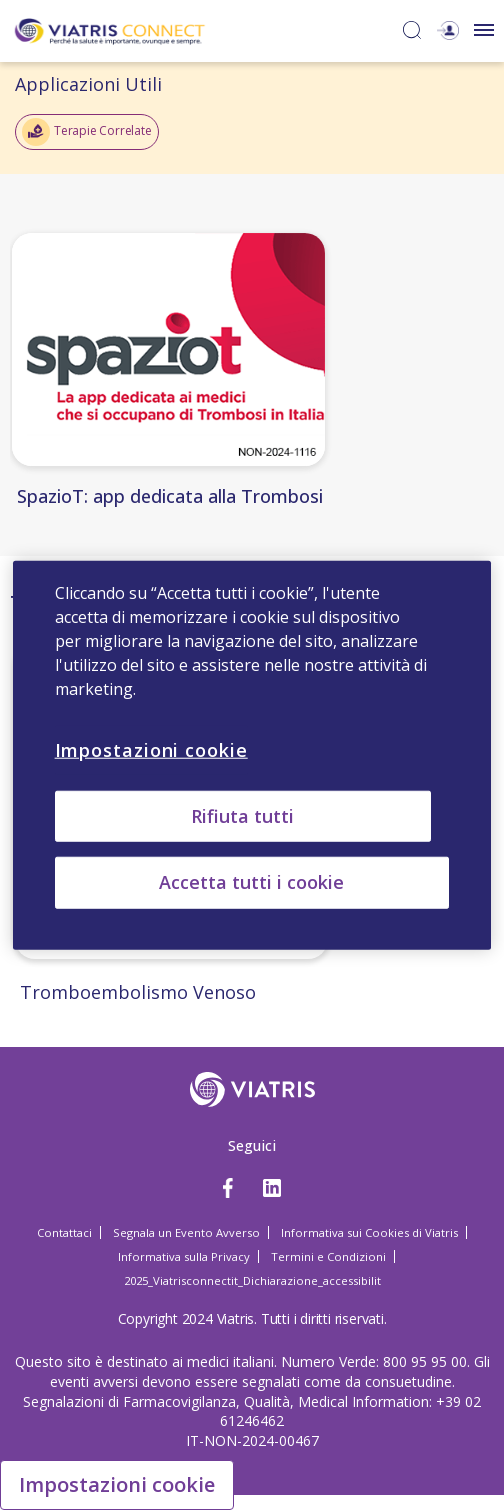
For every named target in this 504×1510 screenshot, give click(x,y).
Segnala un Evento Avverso (186, 1232)
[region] (252, 755)
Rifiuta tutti (242, 816)
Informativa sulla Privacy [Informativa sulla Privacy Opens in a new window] (184, 1256)
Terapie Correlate (87, 132)
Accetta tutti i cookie (251, 882)
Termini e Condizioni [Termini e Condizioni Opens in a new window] (328, 1256)
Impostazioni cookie (117, 1484)
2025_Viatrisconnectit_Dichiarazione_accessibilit (252, 1280)
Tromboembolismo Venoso (138, 992)
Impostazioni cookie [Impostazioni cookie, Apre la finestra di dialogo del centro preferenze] (151, 750)
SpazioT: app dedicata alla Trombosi (170, 497)
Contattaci (64, 1232)
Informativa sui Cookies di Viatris (369, 1232)
